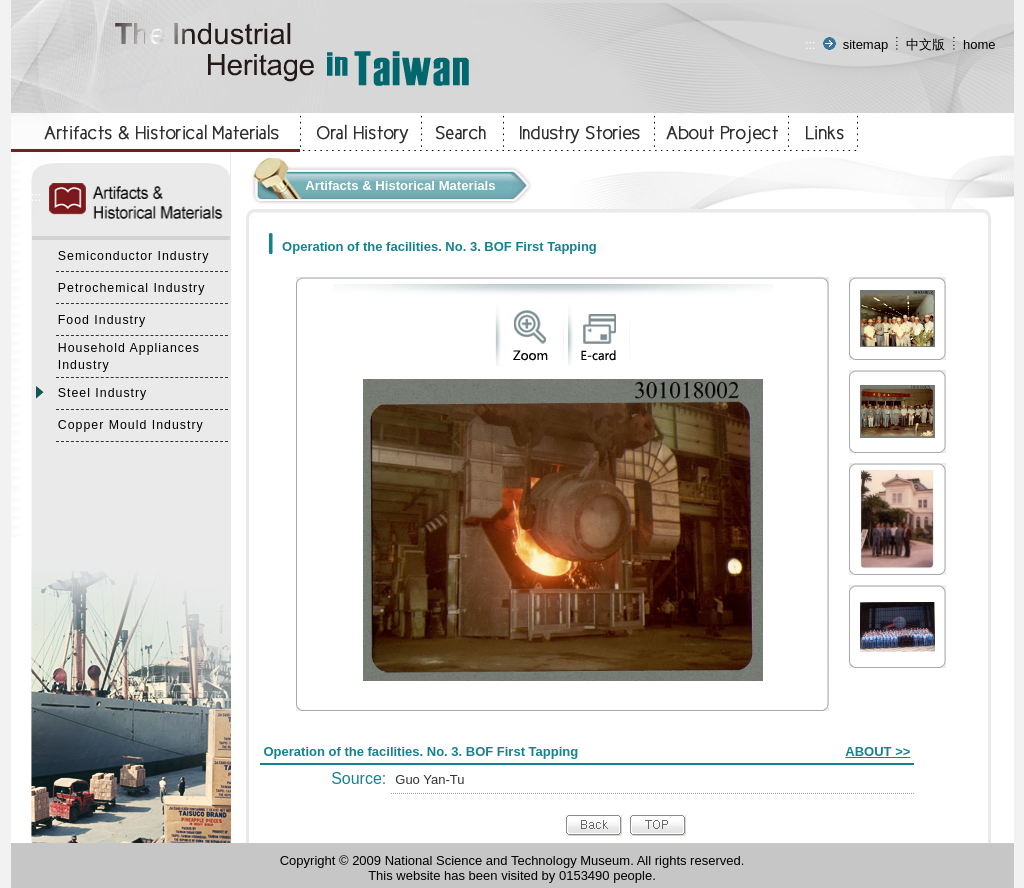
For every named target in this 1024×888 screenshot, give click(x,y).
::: (810, 44)
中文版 (925, 44)
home (979, 44)
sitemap (866, 44)
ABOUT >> (877, 751)
